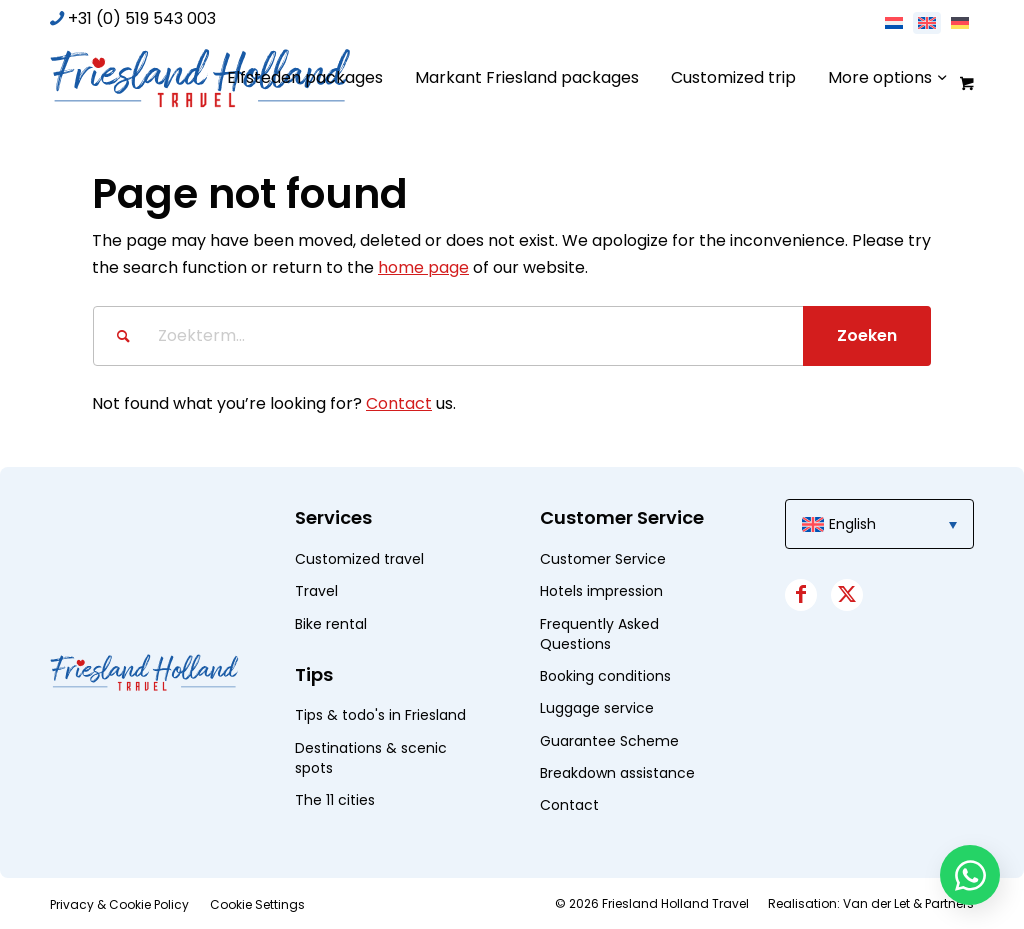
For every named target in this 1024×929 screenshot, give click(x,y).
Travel (316, 591)
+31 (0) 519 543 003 (142, 18)
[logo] (200, 78)
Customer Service (603, 559)
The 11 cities (335, 800)
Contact (399, 403)
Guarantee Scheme (609, 741)
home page (423, 267)
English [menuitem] (852, 524)
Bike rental (331, 624)
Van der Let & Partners (908, 903)
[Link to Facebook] (801, 595)
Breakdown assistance (617, 773)
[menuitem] (305, 78)
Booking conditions (605, 676)
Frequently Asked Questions (599, 634)
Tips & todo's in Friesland (380, 715)
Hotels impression (601, 591)
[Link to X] (847, 595)
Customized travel (359, 559)
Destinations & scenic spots (371, 758)
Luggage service (597, 708)
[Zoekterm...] (512, 336)
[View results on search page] (867, 336)
